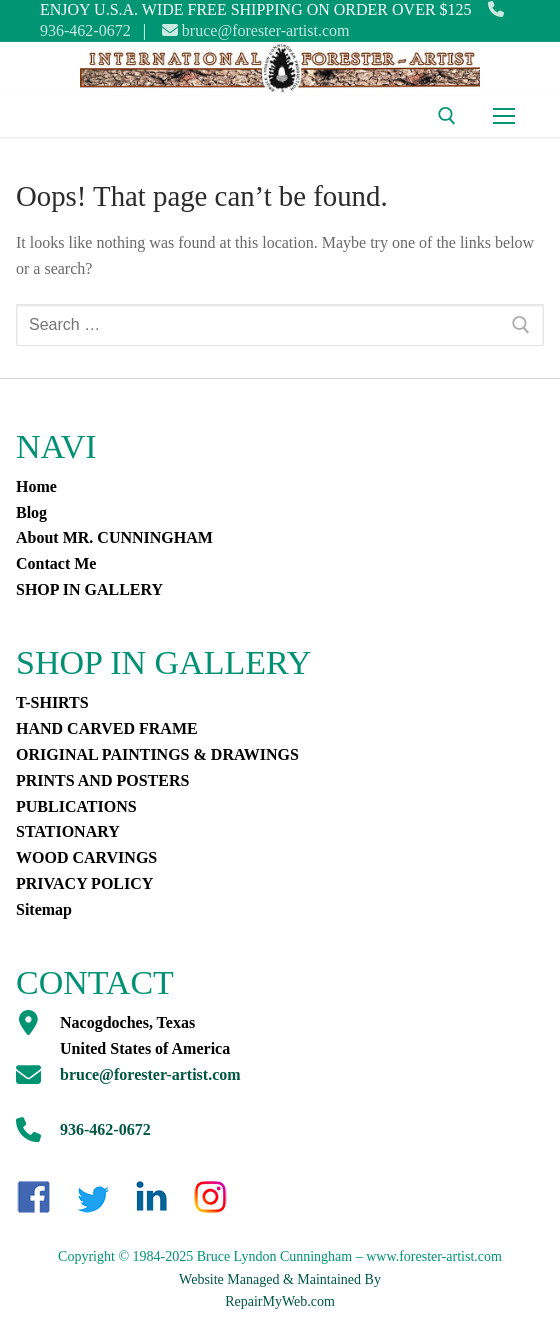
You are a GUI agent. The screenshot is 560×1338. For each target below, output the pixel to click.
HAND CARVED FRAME (107, 728)
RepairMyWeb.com (280, 1301)
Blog (31, 512)
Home (36, 486)
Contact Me (56, 563)
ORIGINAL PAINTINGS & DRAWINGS (157, 754)
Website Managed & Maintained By (280, 1279)
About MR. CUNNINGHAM (114, 537)
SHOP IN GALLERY (89, 589)
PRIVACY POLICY (84, 883)
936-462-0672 (105, 1129)
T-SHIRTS (52, 702)
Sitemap (44, 909)
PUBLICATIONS (76, 806)
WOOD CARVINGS (86, 857)
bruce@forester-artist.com (256, 30)
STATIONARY (68, 831)
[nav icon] (504, 117)
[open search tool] (447, 116)
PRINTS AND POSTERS (102, 780)
